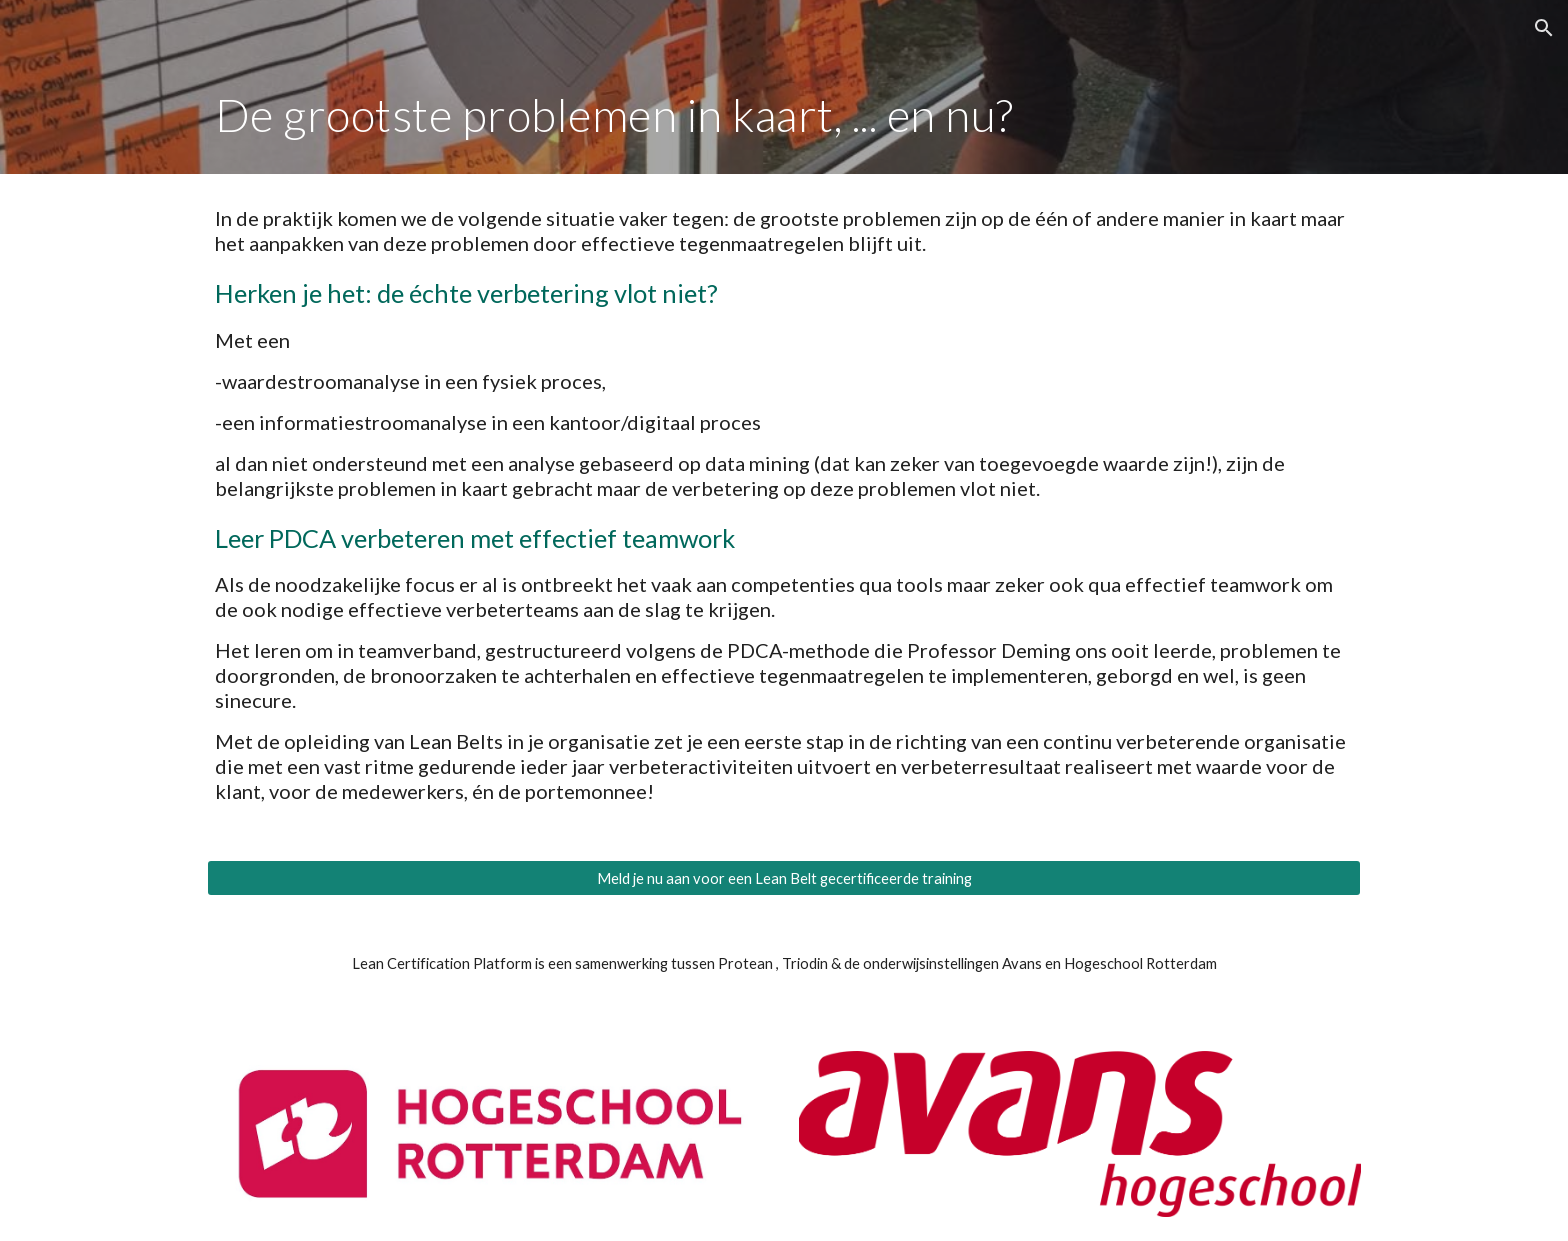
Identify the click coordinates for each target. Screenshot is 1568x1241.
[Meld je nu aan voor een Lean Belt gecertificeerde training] (784, 878)
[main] (784, 115)
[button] (1544, 28)
